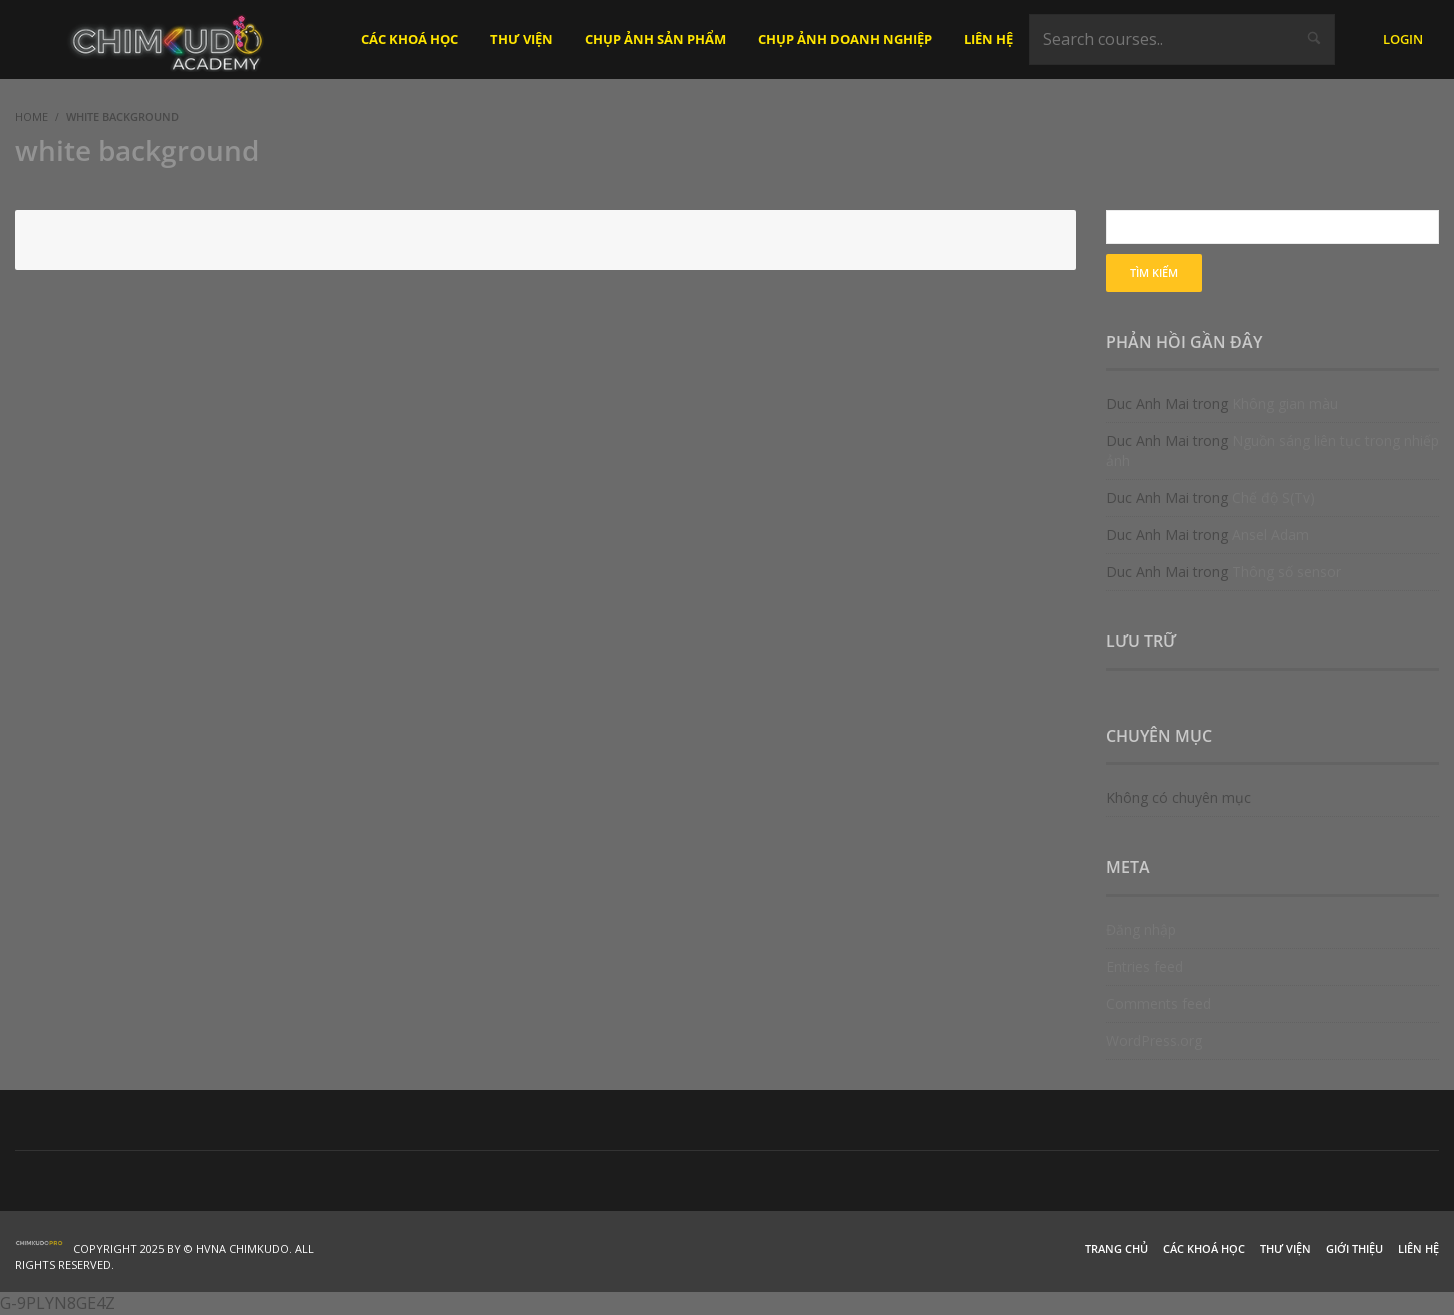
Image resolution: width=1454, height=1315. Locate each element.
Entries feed (1144, 966)
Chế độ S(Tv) (1273, 497)
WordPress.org (1154, 1040)
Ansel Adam (1270, 534)
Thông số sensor (1286, 571)
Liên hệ (1418, 1248)
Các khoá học (1204, 1248)
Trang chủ (1116, 1248)
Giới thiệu (1354, 1248)
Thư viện (1285, 1248)
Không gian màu (1285, 403)
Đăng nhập (1141, 929)
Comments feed (1158, 1003)
